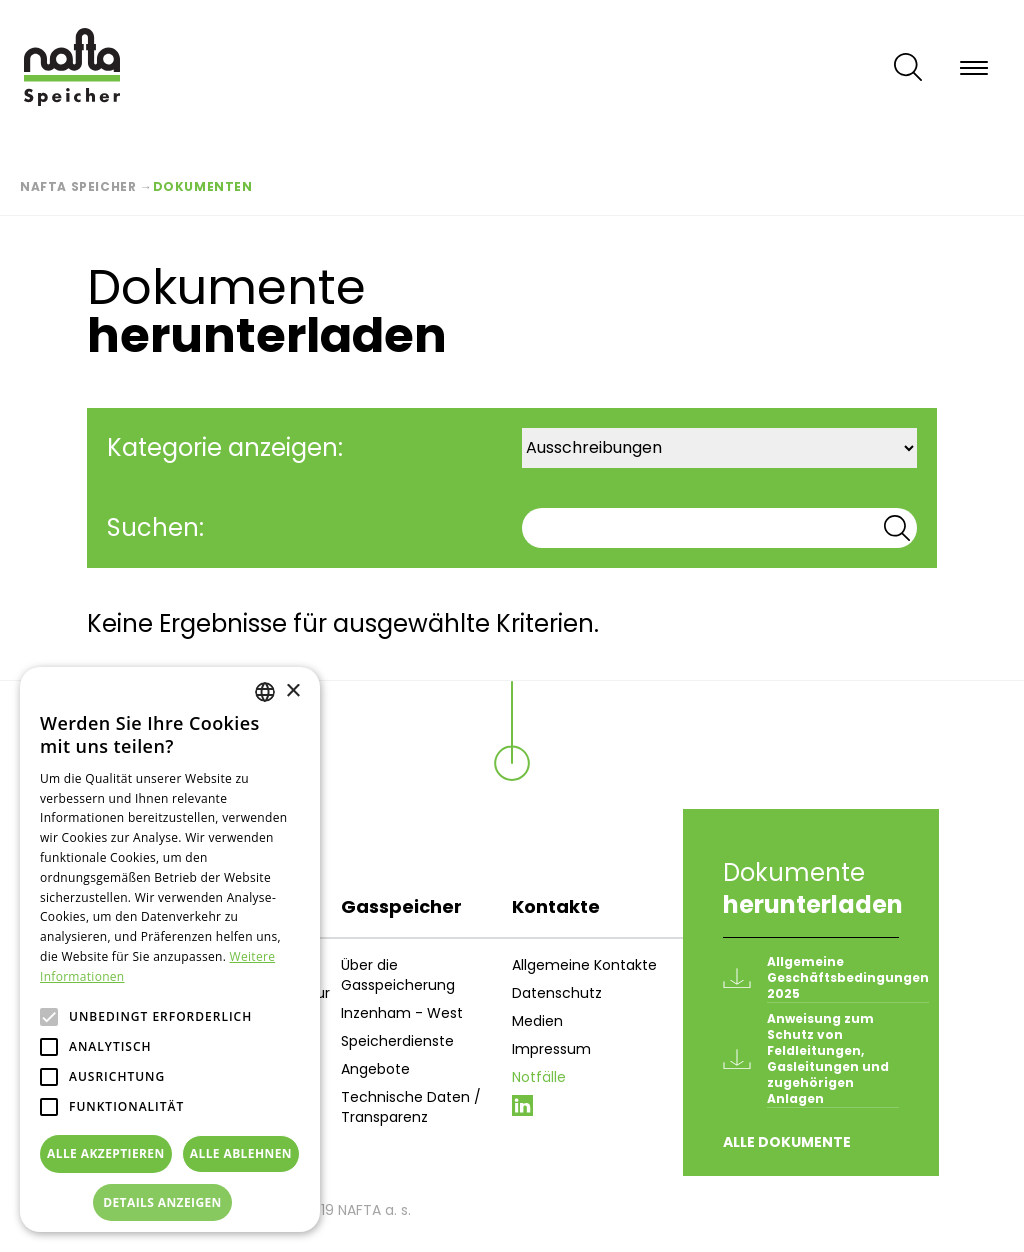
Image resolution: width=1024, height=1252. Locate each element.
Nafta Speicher (78, 186)
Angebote (375, 1069)
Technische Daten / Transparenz (411, 1107)
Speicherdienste (397, 1041)
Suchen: (155, 527)
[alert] (170, 949)
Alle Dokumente (787, 1142)
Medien (537, 1021)
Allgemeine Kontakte (584, 965)
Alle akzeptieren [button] (106, 1153)
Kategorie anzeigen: (225, 447)
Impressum (551, 1049)
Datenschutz (557, 993)
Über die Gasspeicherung (398, 975)
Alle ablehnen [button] (241, 1153)
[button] (170, 1203)
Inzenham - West (402, 1013)
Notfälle (539, 1077)
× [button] (292, 691)
